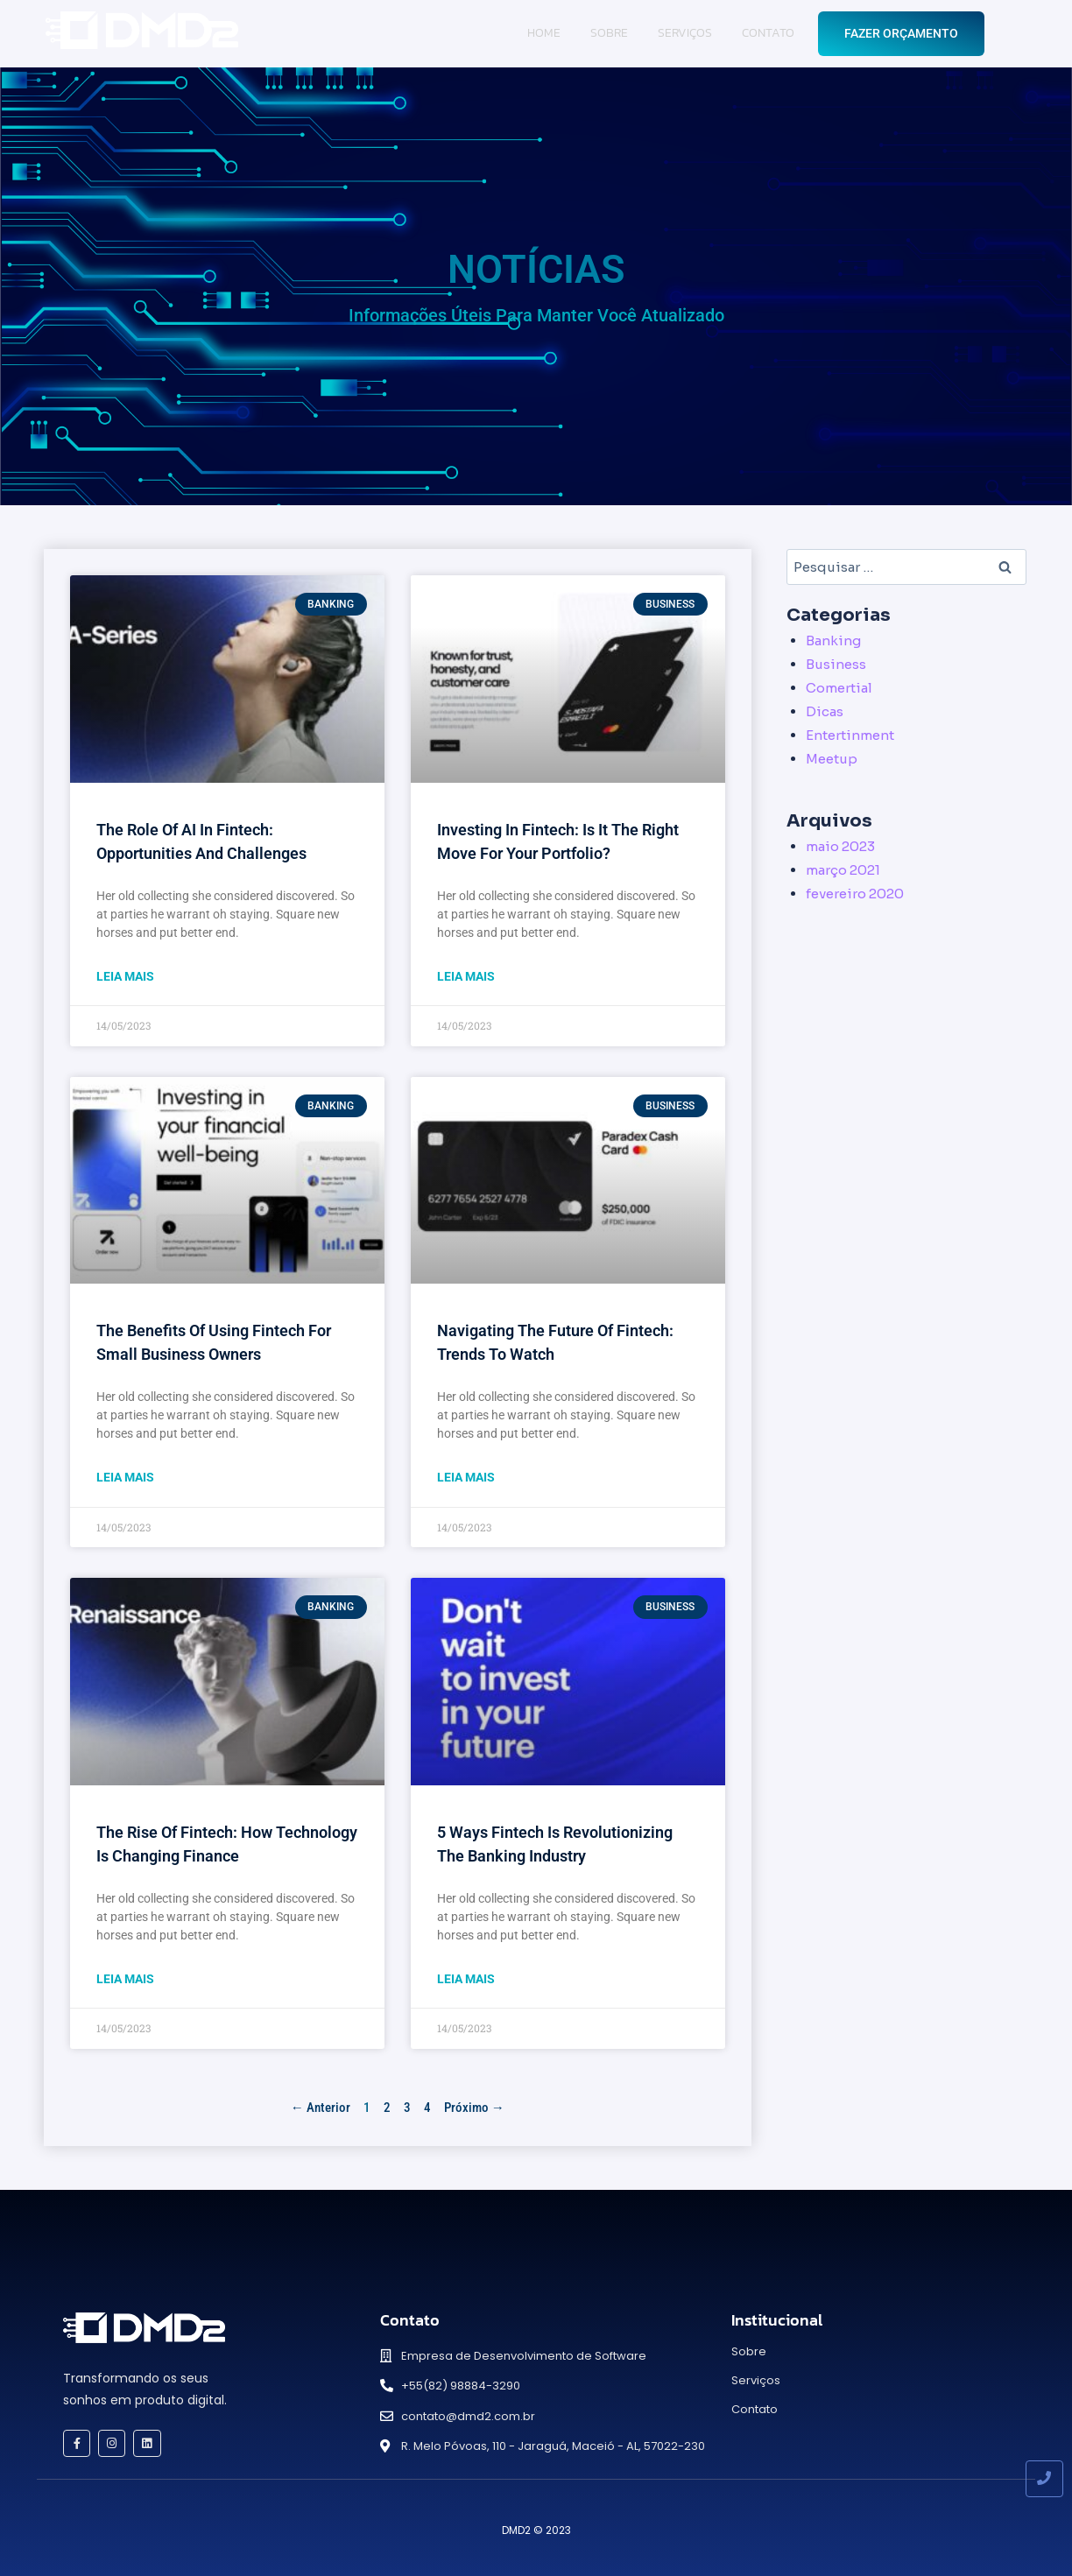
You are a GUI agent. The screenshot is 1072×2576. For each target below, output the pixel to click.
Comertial (839, 687)
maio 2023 (840, 846)
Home (544, 33)
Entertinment (850, 735)
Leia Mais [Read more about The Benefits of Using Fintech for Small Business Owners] (125, 1477)
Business (836, 664)
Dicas (824, 711)
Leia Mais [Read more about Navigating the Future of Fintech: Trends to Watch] (466, 1477)
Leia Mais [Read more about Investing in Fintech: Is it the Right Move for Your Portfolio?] (466, 976)
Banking (833, 640)
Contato (768, 33)
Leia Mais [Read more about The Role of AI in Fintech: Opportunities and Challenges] (125, 976)
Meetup (831, 758)
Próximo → (474, 2107)
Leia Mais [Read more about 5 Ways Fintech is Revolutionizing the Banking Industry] (466, 1979)
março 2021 (843, 870)
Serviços (685, 33)
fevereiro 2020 (855, 893)
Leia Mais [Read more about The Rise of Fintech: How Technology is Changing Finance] (125, 1979)
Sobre (609, 33)
